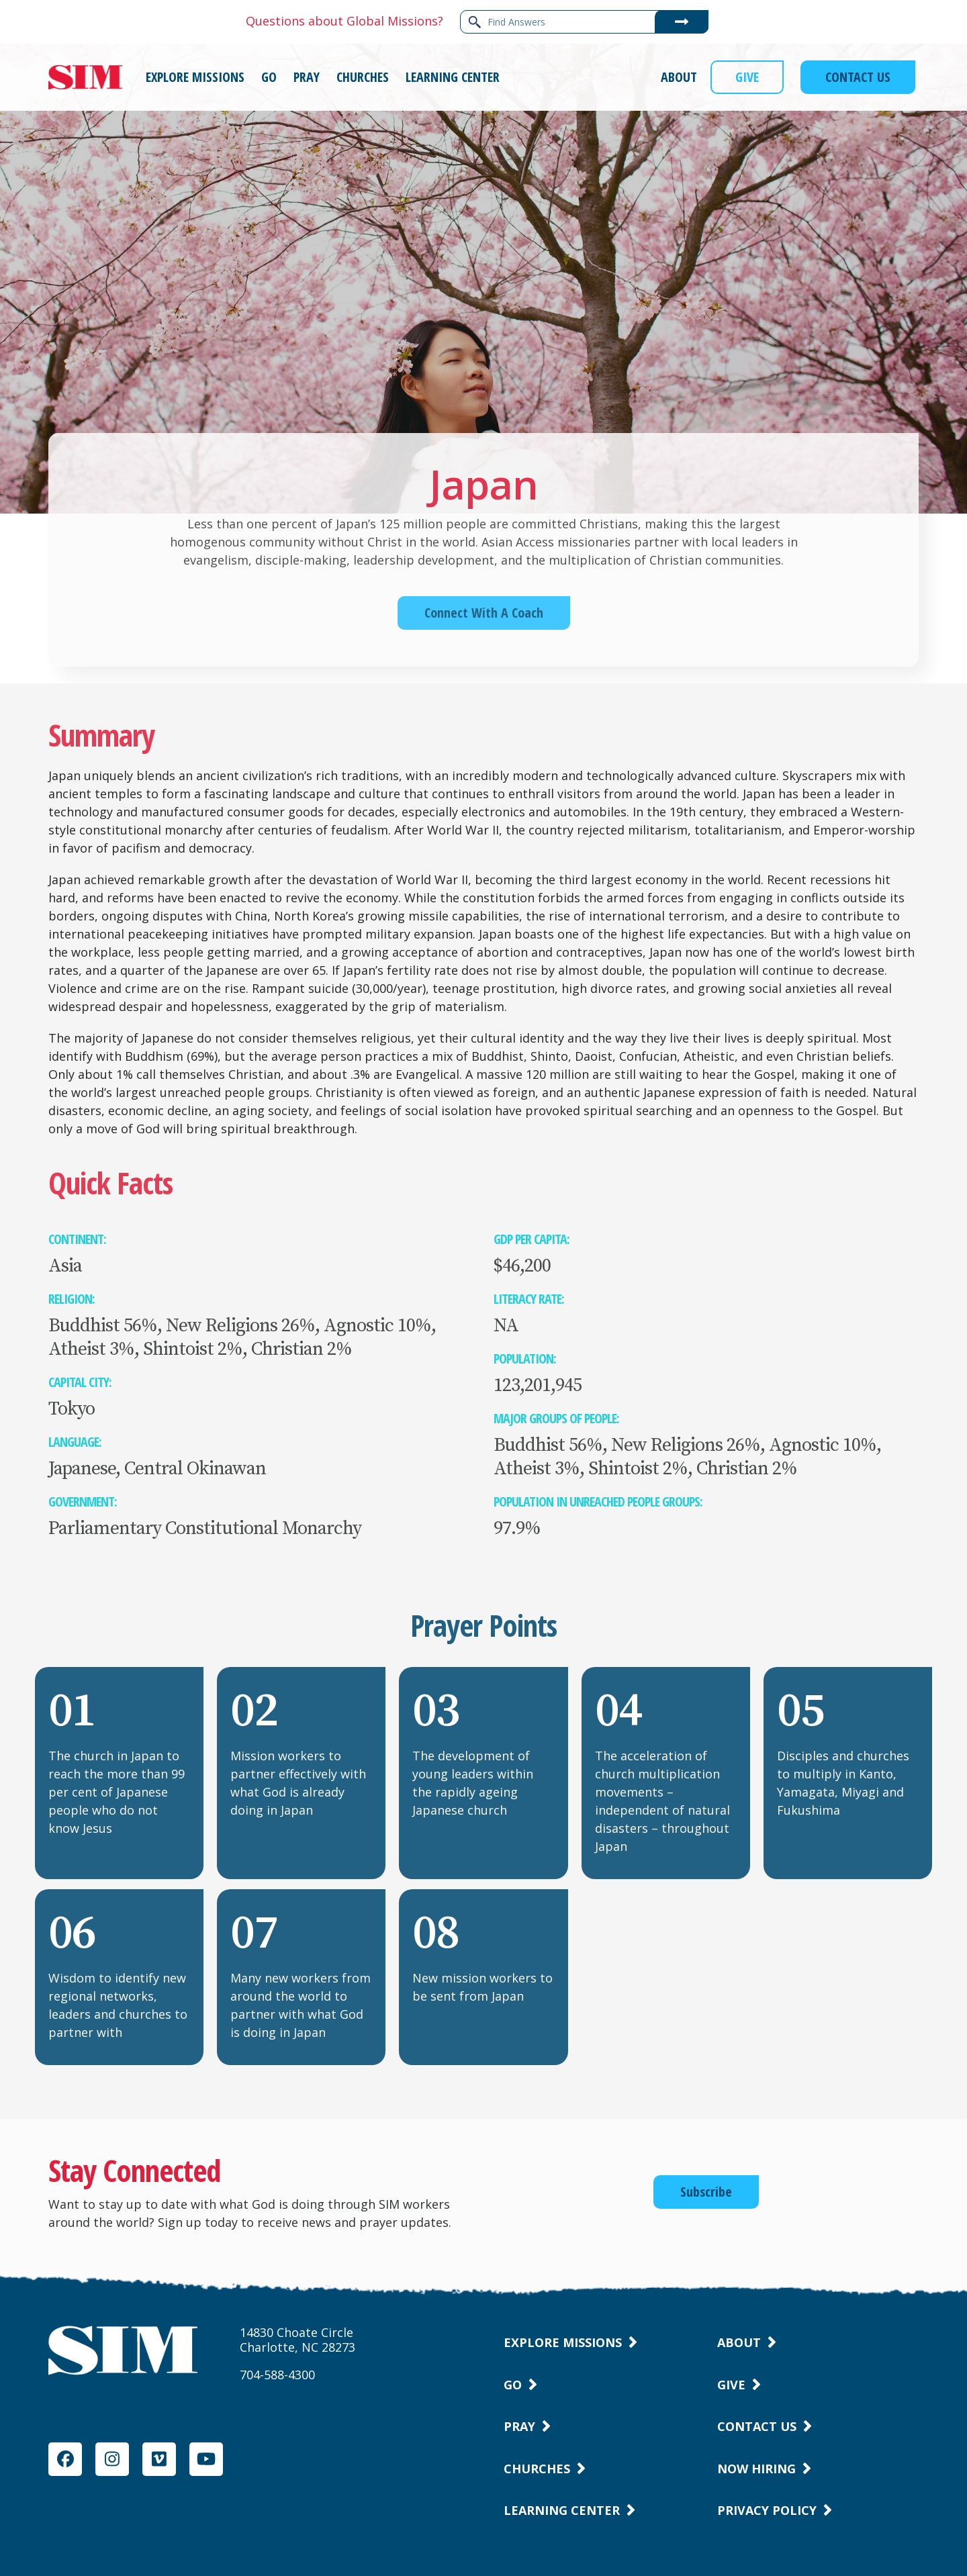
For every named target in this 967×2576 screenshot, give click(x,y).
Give (731, 2385)
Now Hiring (756, 2469)
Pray (519, 2426)
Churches (537, 2469)
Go (513, 2385)
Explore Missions (563, 2342)
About (739, 2342)
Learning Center (562, 2510)
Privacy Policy (767, 2510)
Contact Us (756, 2426)
